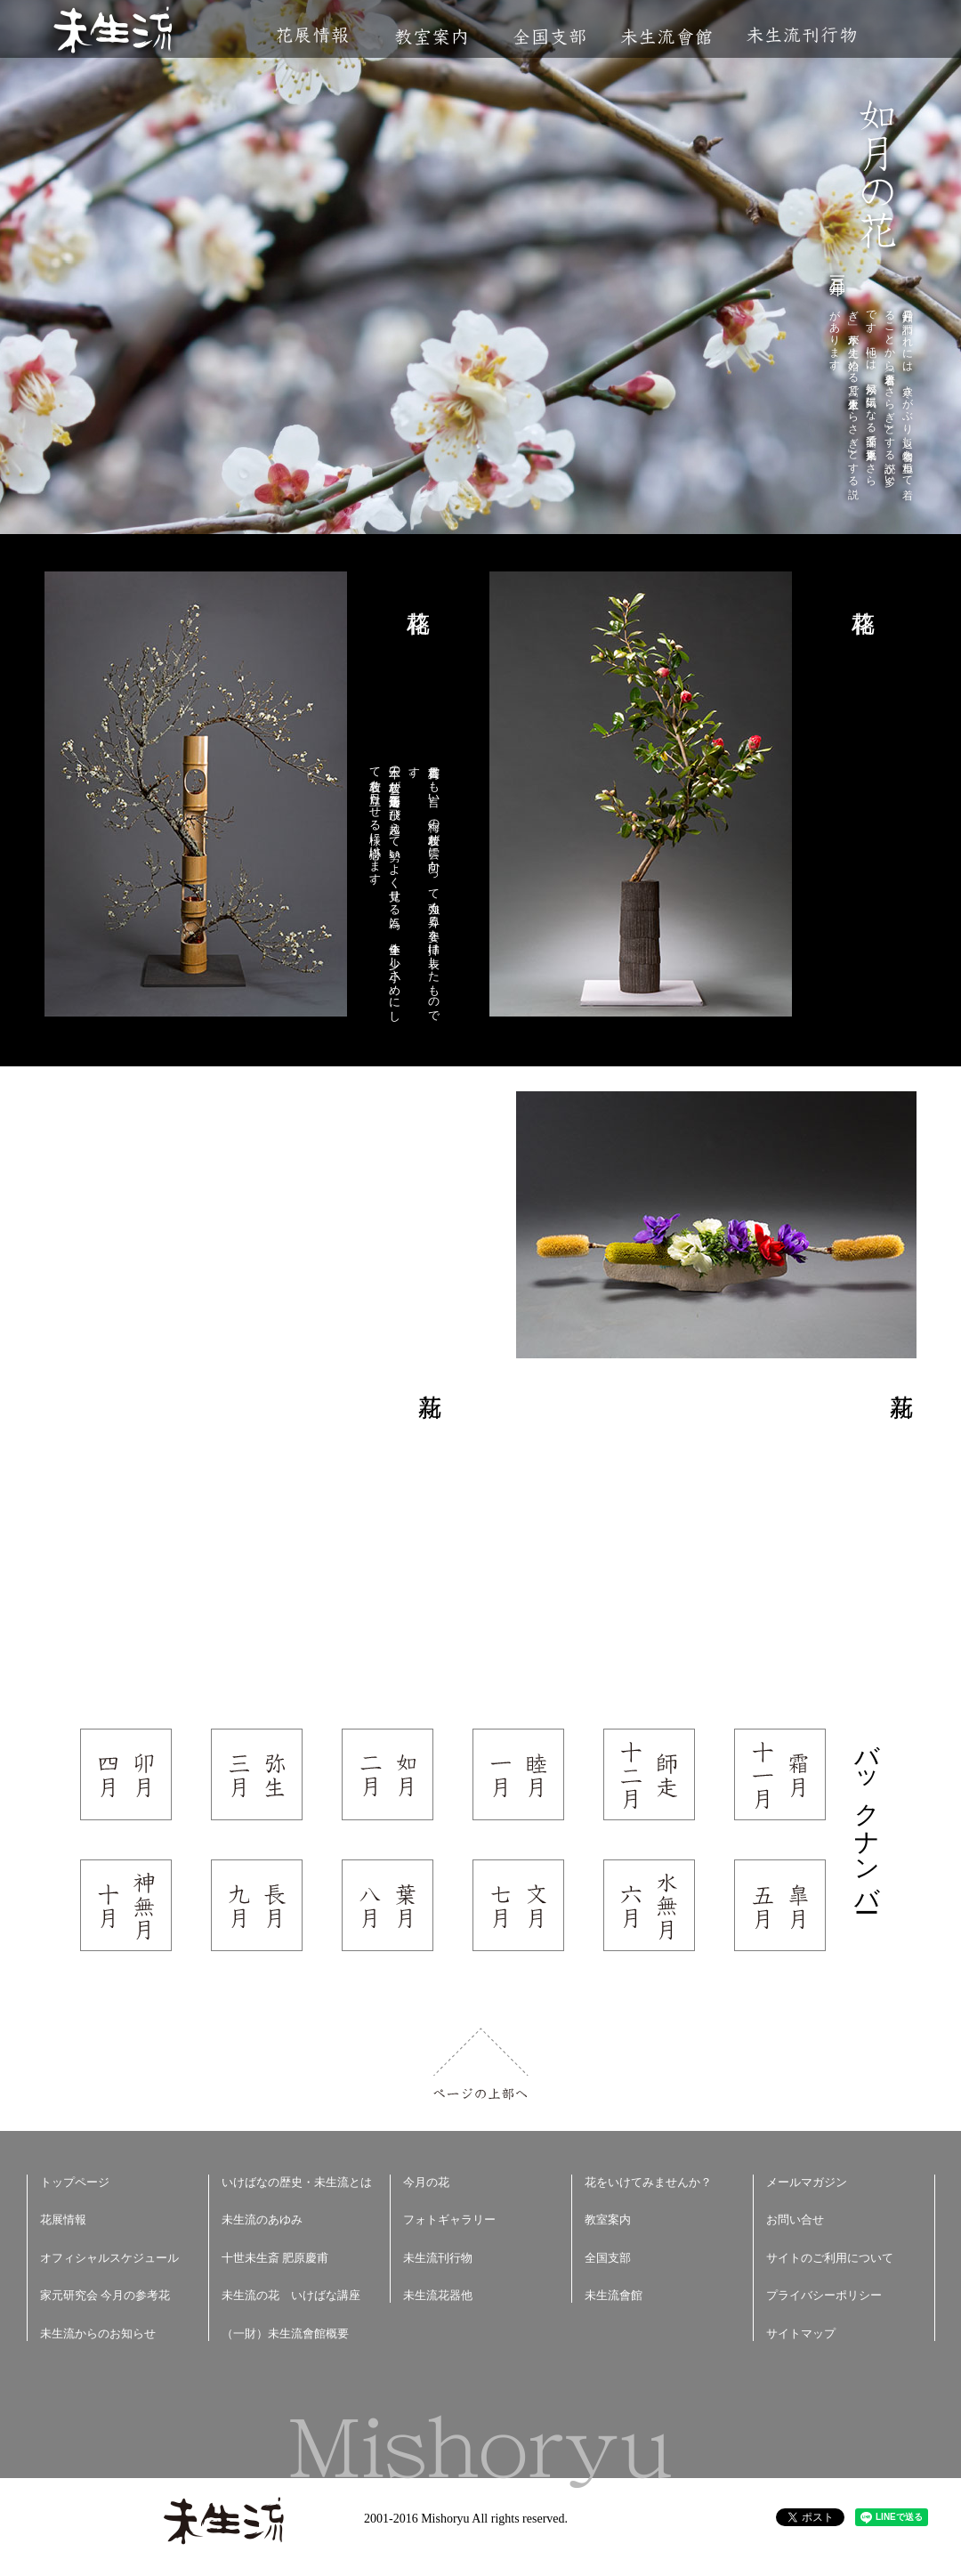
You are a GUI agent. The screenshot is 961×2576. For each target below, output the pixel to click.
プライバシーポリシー (824, 2295)
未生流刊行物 (802, 35)
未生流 (114, 31)
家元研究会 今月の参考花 (105, 2295)
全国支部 (549, 37)
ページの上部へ (481, 2064)
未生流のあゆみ (262, 2219)
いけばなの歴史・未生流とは (297, 2182)
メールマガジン (806, 2182)
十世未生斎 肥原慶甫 (275, 2257)
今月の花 (426, 2182)
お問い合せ (795, 2219)
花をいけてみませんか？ (648, 2182)
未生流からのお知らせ (98, 2333)
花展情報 (313, 35)
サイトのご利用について (829, 2257)
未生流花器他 (437, 2295)
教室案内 (430, 37)
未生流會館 (666, 37)
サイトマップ (801, 2333)
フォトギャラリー (449, 2219)
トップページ (74, 2182)
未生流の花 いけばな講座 (291, 2295)
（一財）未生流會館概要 (285, 2333)
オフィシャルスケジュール (109, 2257)
